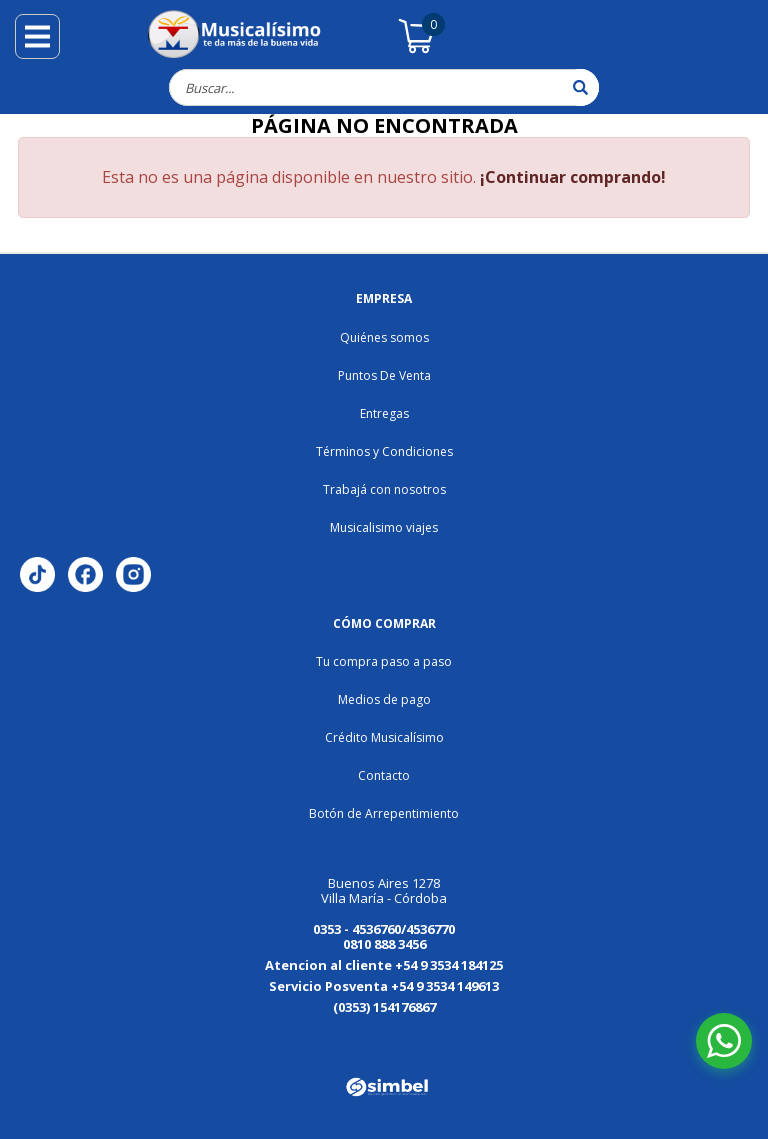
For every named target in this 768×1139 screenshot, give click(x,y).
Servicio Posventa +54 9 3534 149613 (384, 986)
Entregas (384, 413)
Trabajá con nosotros (384, 489)
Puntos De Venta (384, 375)
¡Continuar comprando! (573, 177)
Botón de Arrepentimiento (384, 813)
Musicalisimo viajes (384, 527)
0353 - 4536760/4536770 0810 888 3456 (384, 936)
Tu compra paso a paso (384, 661)
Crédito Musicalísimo (384, 737)
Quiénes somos (384, 337)
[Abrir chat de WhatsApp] (724, 1041)
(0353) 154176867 (384, 1007)
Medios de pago (384, 699)
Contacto (384, 775)
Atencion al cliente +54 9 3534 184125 (384, 965)
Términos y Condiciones (384, 451)
